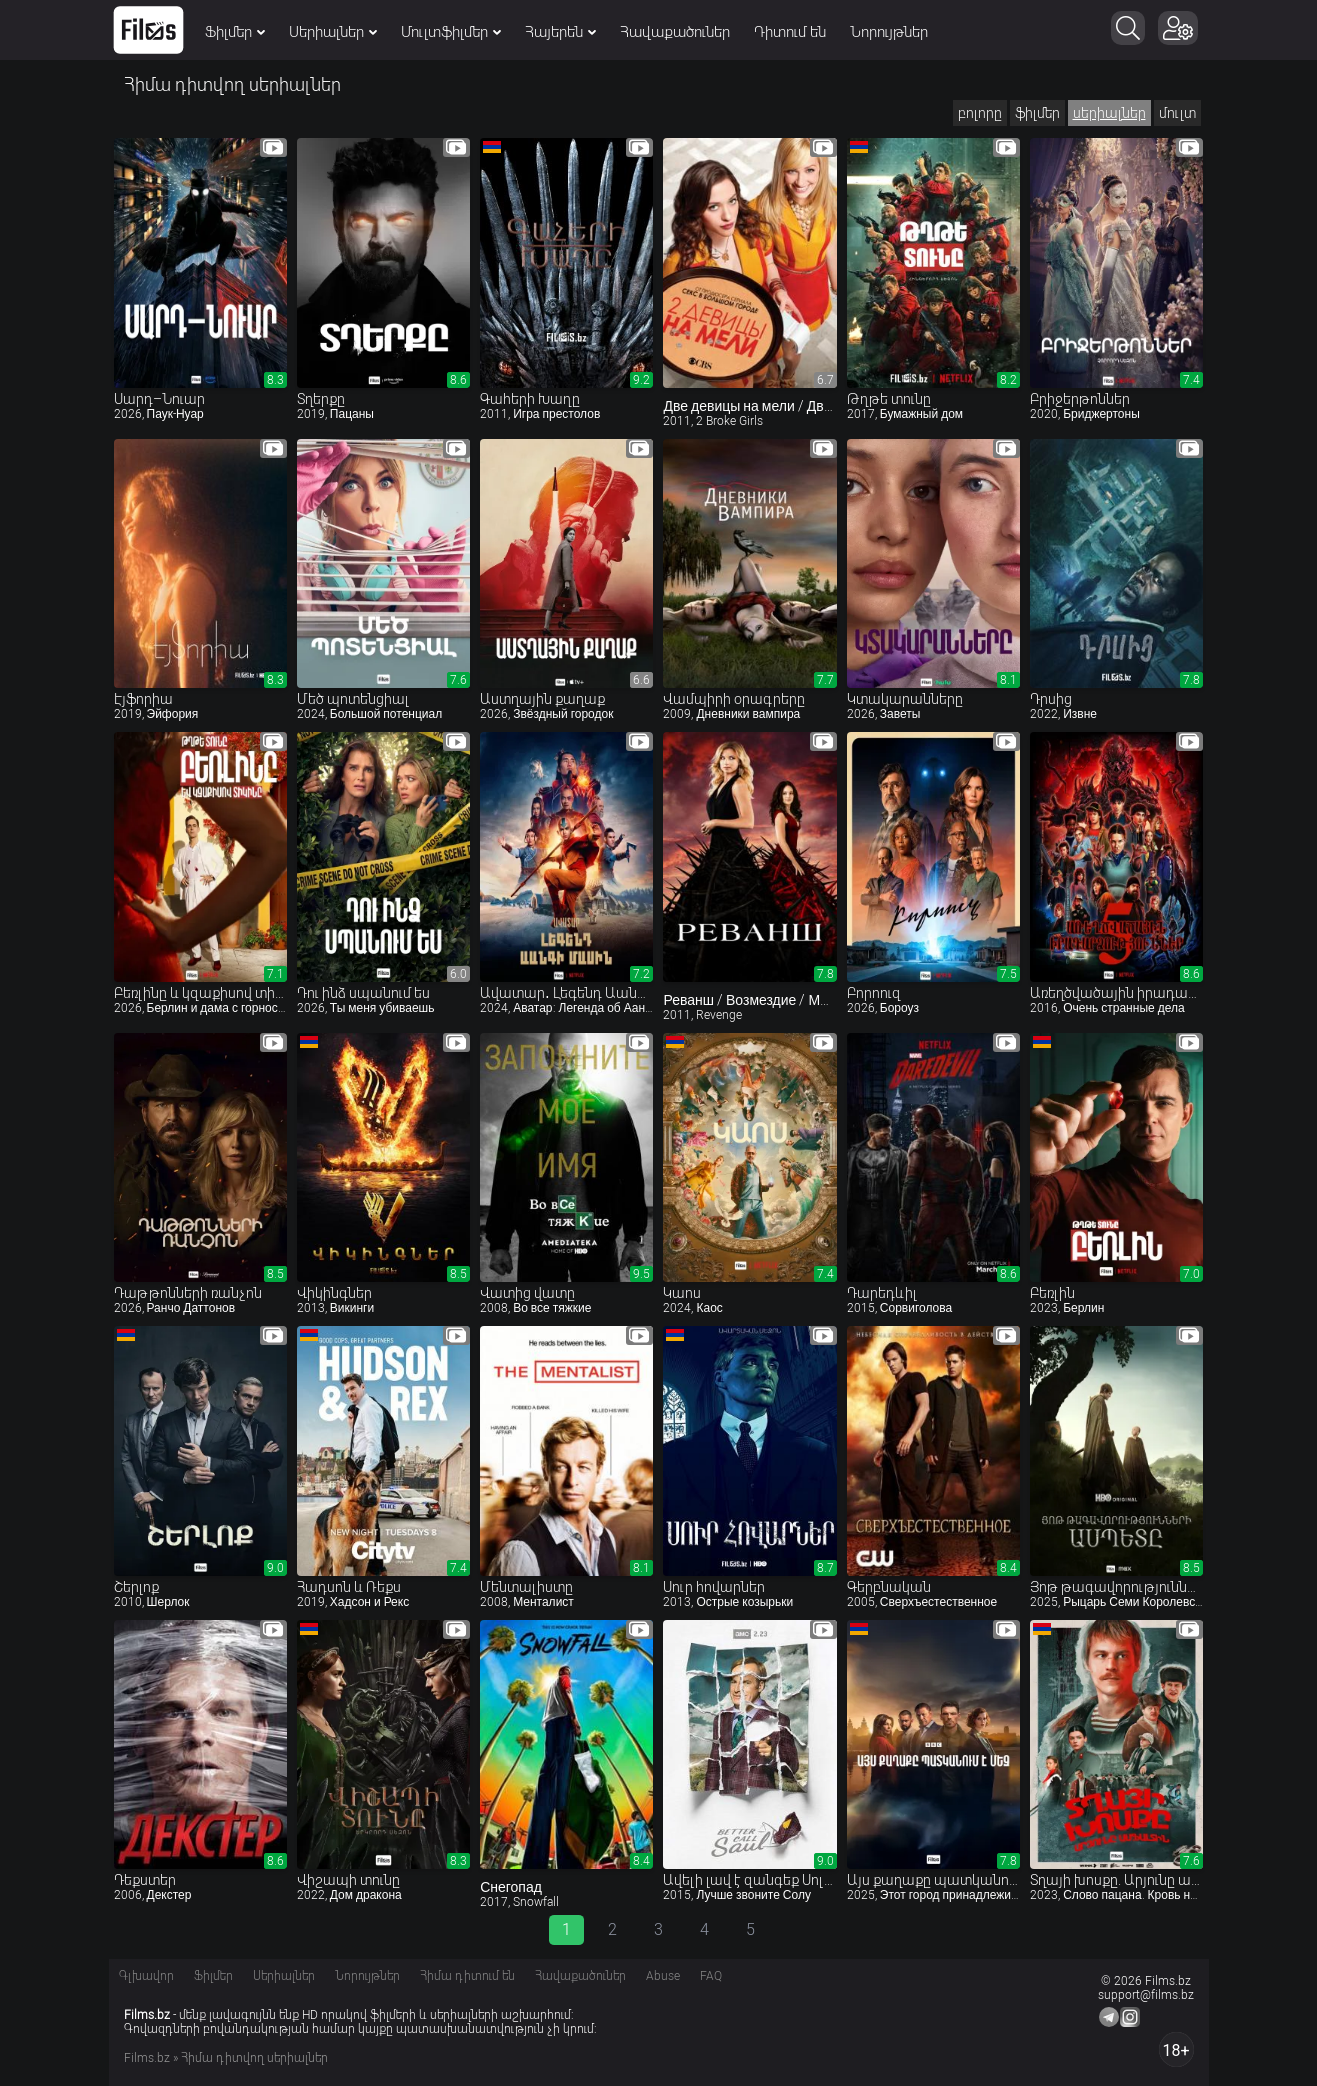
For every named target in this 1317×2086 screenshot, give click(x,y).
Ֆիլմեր (236, 32)
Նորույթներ (890, 32)
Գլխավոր (146, 1976)
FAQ (711, 1976)
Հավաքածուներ (676, 32)
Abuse (663, 1976)
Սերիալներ (334, 32)
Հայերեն (561, 32)
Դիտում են (791, 32)
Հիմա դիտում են (467, 1976)
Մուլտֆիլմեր (452, 32)
